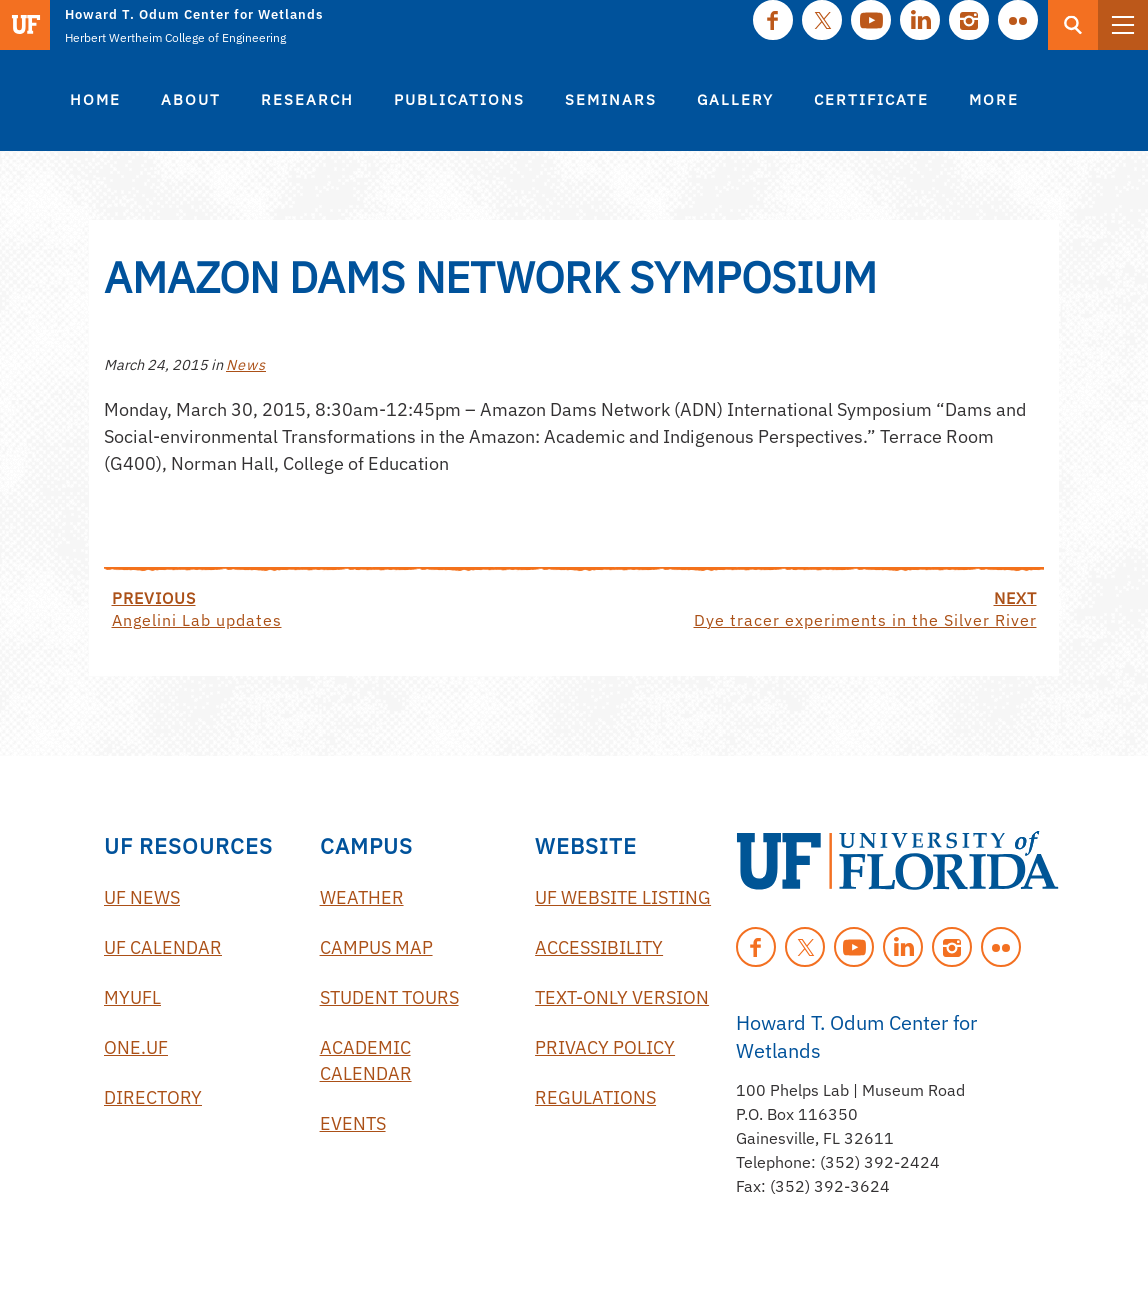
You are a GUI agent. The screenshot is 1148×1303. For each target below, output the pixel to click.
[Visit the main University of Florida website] (25, 25)
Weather (362, 897)
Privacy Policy (605, 1047)
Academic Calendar (366, 1060)
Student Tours (389, 997)
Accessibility (599, 947)
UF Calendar (163, 947)
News (246, 364)
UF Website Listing (623, 897)
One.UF (136, 1047)
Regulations (595, 1097)
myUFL (132, 997)
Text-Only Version (622, 997)
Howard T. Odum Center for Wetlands (194, 14)
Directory (153, 1097)
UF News (142, 897)
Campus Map (376, 947)
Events (353, 1123)
